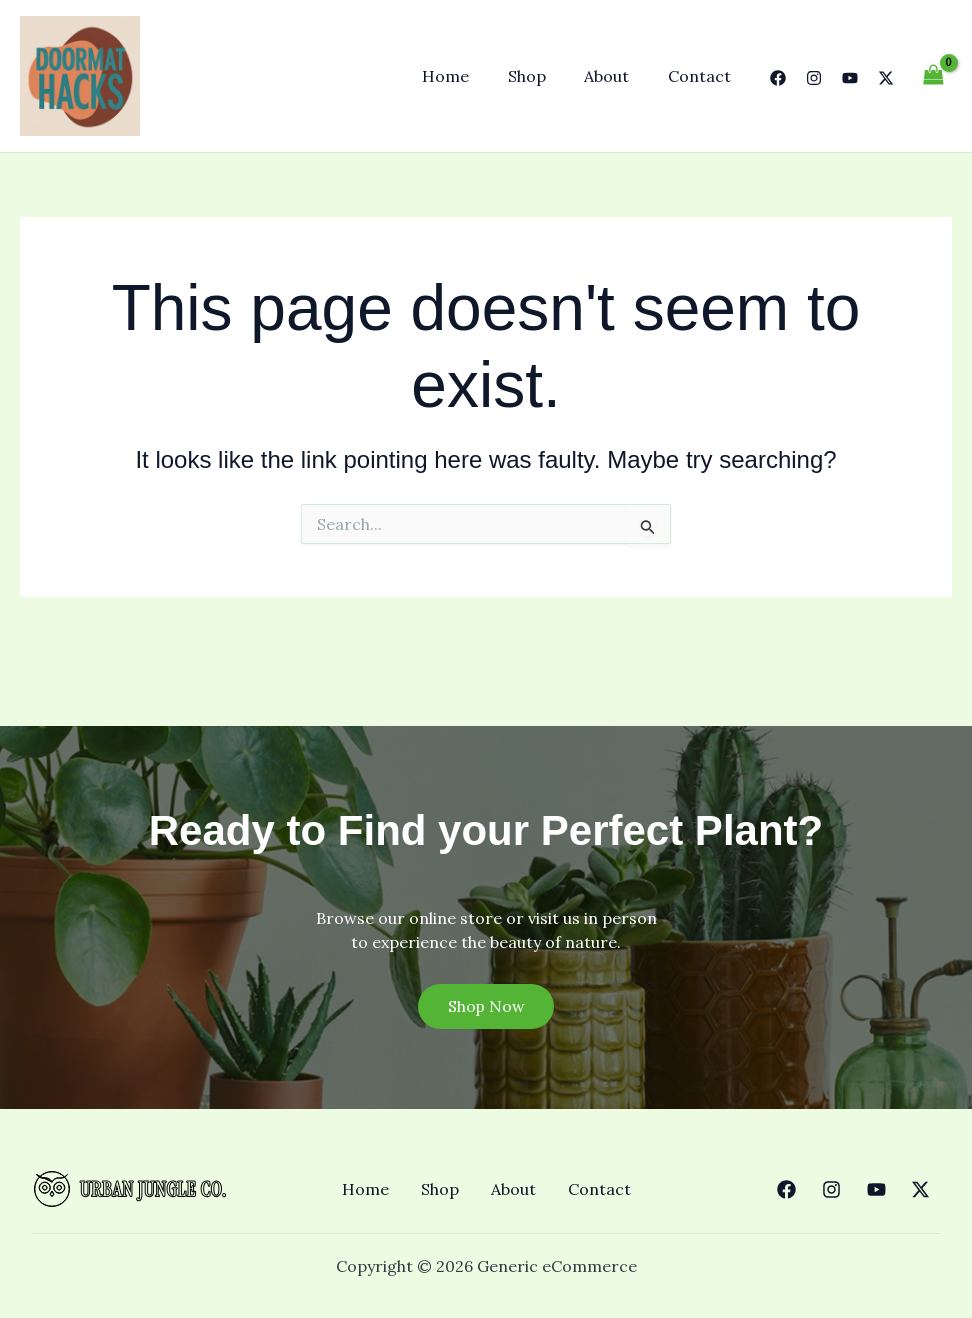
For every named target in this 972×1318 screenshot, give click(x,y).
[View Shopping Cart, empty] (933, 75)
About (616, 76)
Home (468, 76)
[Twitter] (886, 78)
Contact (702, 76)
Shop (543, 76)
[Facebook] (778, 78)
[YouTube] (850, 78)
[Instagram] (814, 78)
